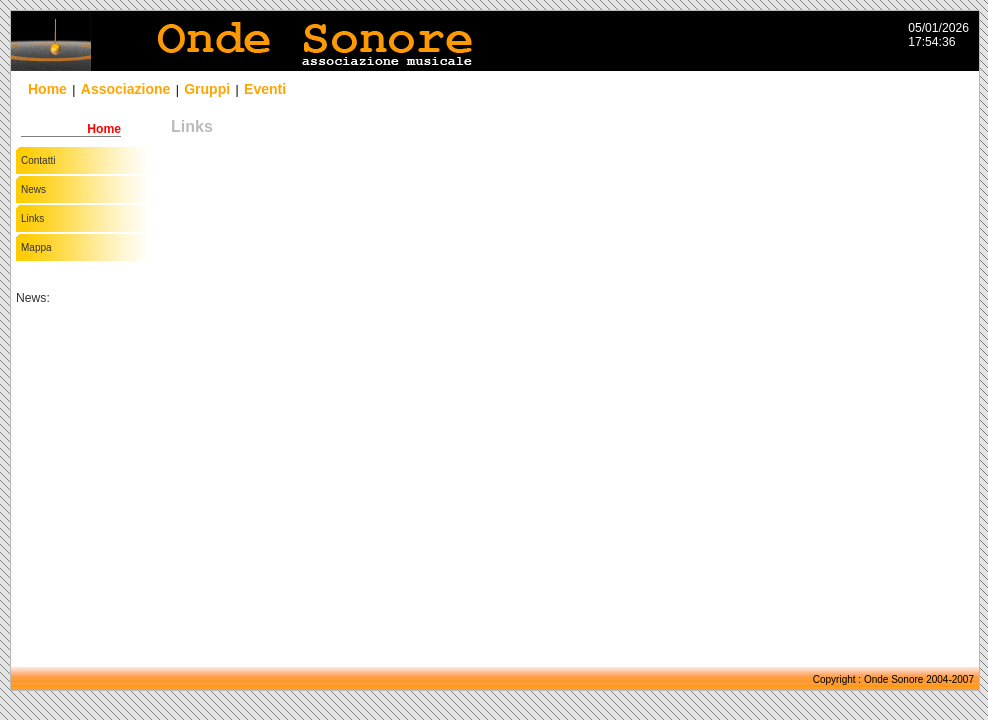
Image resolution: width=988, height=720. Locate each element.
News (33, 189)
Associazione (125, 89)
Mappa (36, 247)
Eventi (265, 89)
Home (47, 89)
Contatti (38, 160)
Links (32, 218)
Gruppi (207, 89)
